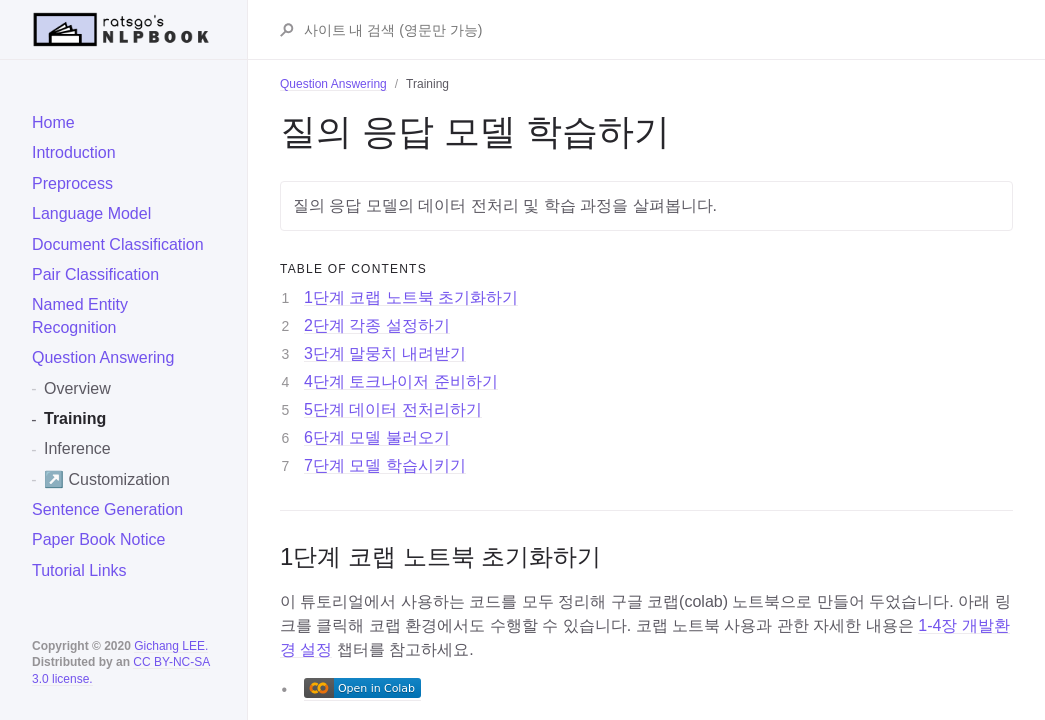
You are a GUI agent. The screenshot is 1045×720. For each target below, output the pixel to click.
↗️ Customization (107, 479)
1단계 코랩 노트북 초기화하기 (411, 297)
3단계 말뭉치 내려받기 (385, 353)
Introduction (74, 152)
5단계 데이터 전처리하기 (393, 409)
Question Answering (103, 357)
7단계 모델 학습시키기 (385, 465)
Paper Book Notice (98, 539)
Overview (77, 388)
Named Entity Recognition (80, 315)
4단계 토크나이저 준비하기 (401, 381)
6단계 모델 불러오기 (377, 437)
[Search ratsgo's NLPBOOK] (657, 30)
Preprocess (72, 183)
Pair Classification (95, 274)
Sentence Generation (107, 509)
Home (53, 122)
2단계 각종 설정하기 (377, 325)
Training (75, 418)
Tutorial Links (79, 570)
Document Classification (118, 244)
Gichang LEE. (171, 646)
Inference (77, 448)
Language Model (91, 213)
